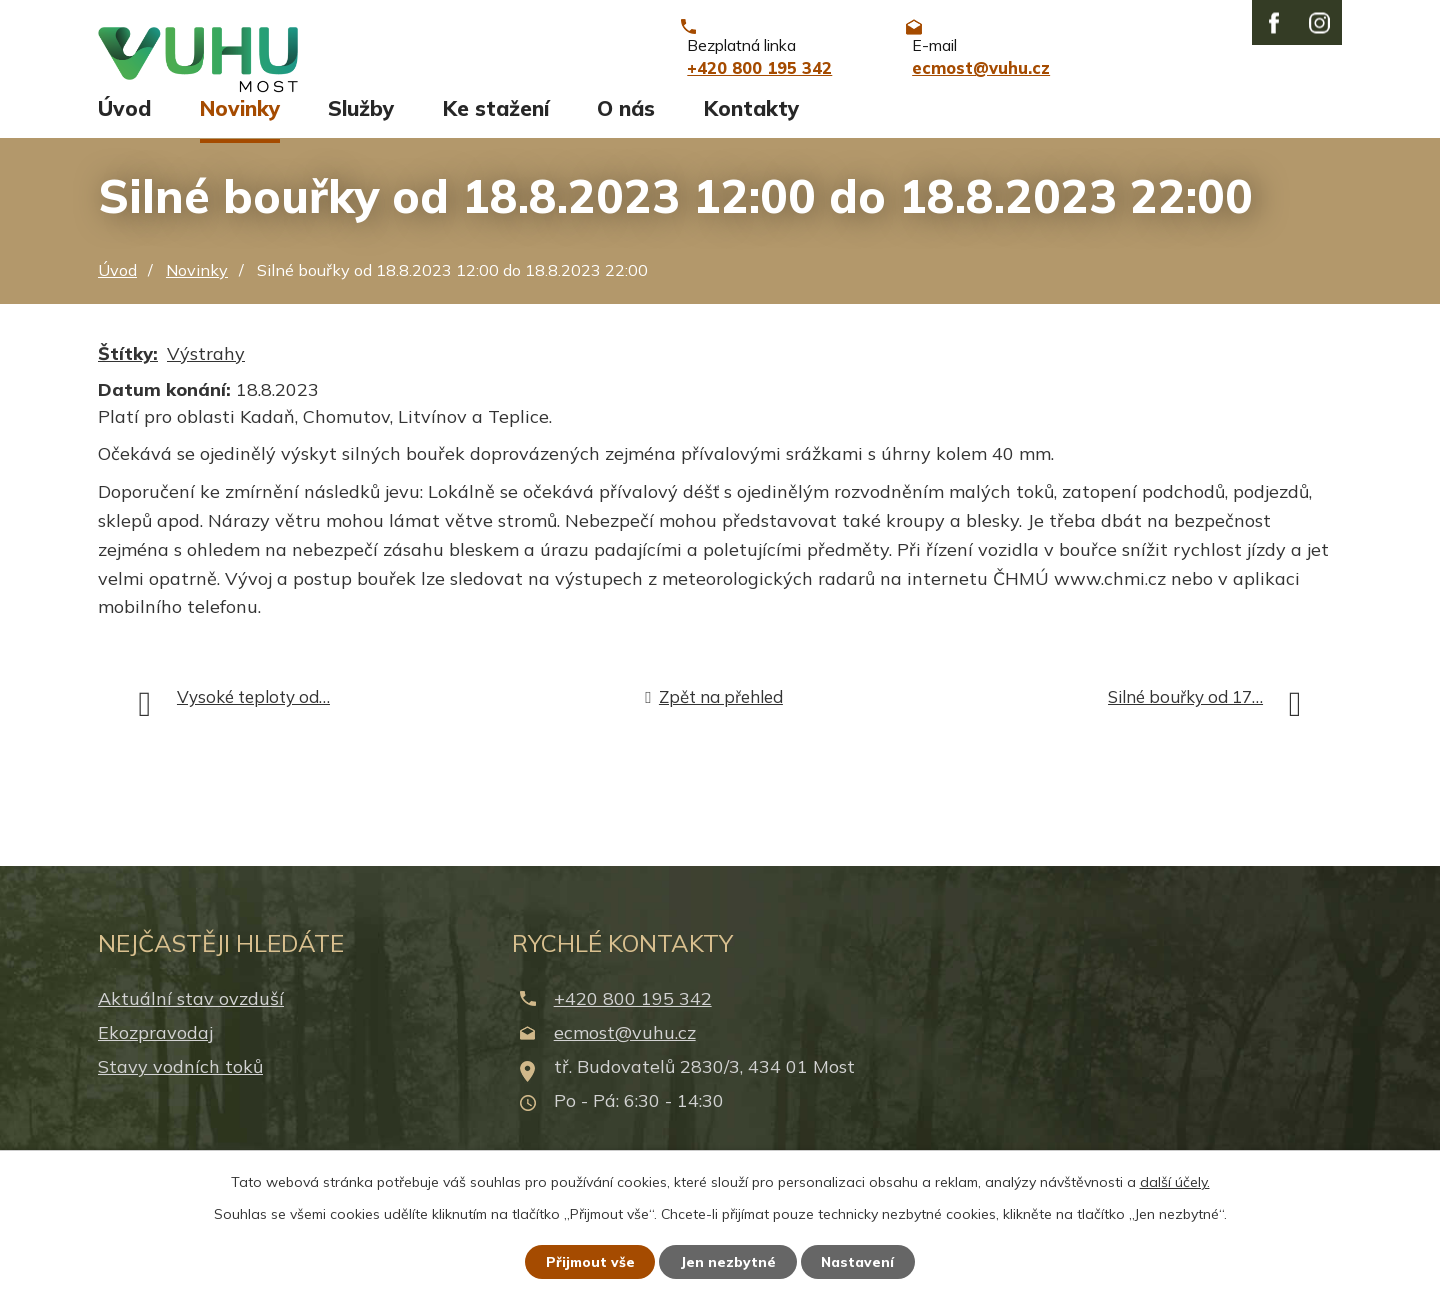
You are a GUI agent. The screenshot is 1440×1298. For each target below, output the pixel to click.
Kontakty (751, 127)
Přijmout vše (589, 1261)
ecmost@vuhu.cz (625, 1050)
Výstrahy (206, 371)
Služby (361, 127)
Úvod (124, 127)
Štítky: (128, 371)
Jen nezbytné (729, 1261)
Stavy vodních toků (180, 1085)
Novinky (240, 127)
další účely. (1175, 1181)
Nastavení (860, 1261)
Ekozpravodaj (155, 1050)
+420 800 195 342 (633, 1016)
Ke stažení (496, 127)
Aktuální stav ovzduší (191, 1016)
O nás (626, 127)
